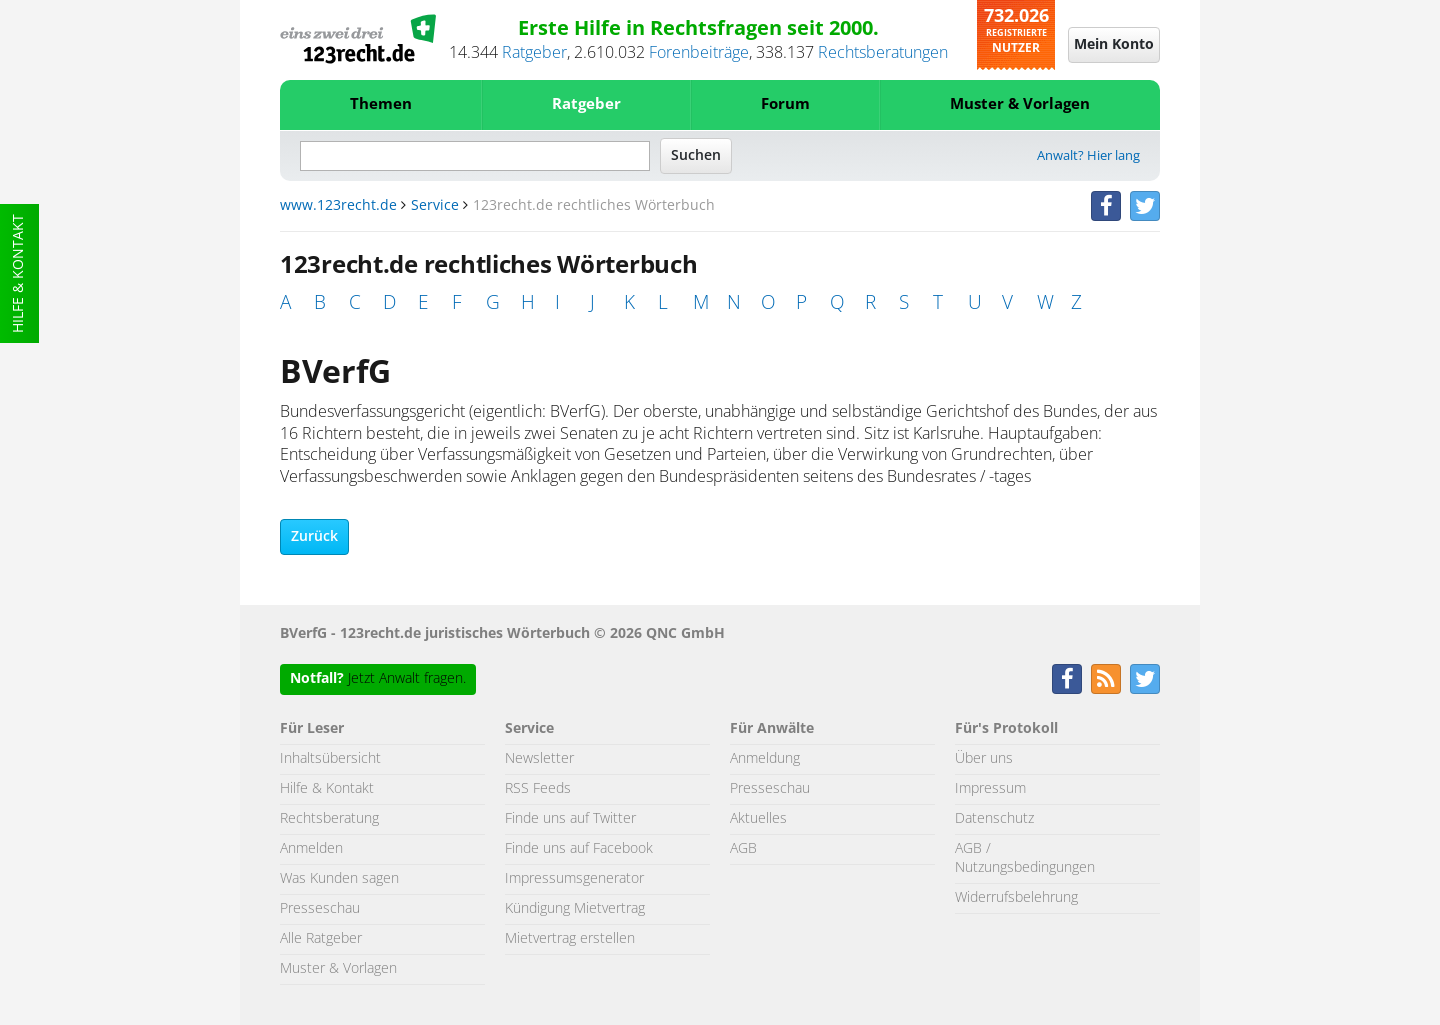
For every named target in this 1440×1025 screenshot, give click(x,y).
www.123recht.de (338, 206)
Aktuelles (758, 819)
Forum (785, 104)
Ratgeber (534, 53)
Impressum (990, 789)
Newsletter (539, 759)
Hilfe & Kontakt (19, 273)
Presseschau (320, 909)
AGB (743, 849)
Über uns (984, 759)
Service (435, 206)
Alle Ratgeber (321, 939)
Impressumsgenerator (574, 879)
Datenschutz (994, 819)
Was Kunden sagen (339, 879)
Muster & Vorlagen (1020, 104)
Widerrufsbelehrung (1016, 898)
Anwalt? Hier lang (1088, 156)
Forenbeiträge (699, 53)
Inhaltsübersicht (330, 759)
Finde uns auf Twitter (570, 819)
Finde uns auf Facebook (579, 849)
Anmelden (311, 849)
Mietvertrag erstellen (570, 939)
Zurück (314, 537)
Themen (381, 104)
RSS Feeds (538, 789)
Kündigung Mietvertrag (575, 909)
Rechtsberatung (329, 819)
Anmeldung (765, 759)
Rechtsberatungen (883, 53)
